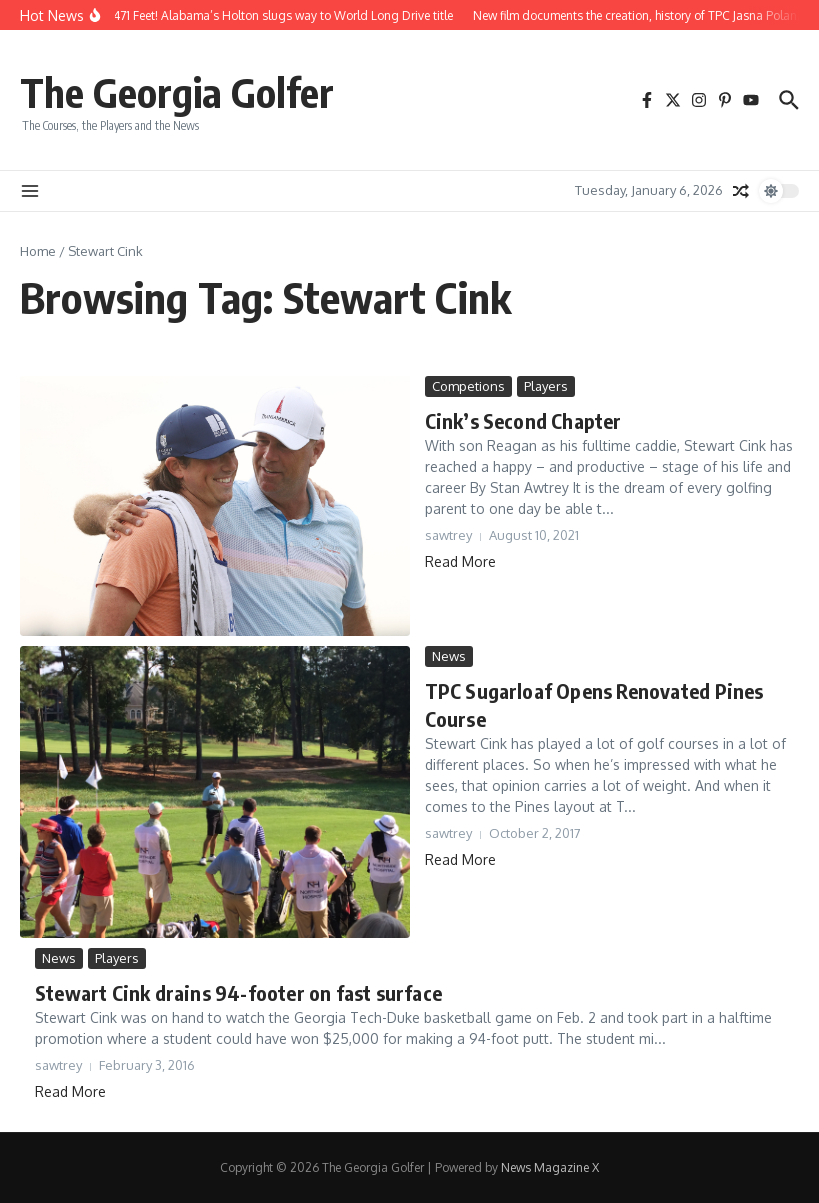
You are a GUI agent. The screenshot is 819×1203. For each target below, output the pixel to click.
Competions (468, 386)
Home (38, 251)
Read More (460, 561)
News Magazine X (550, 1167)
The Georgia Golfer (177, 92)
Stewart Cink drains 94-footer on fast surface (238, 992)
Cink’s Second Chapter (523, 420)
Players (546, 386)
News (449, 656)
